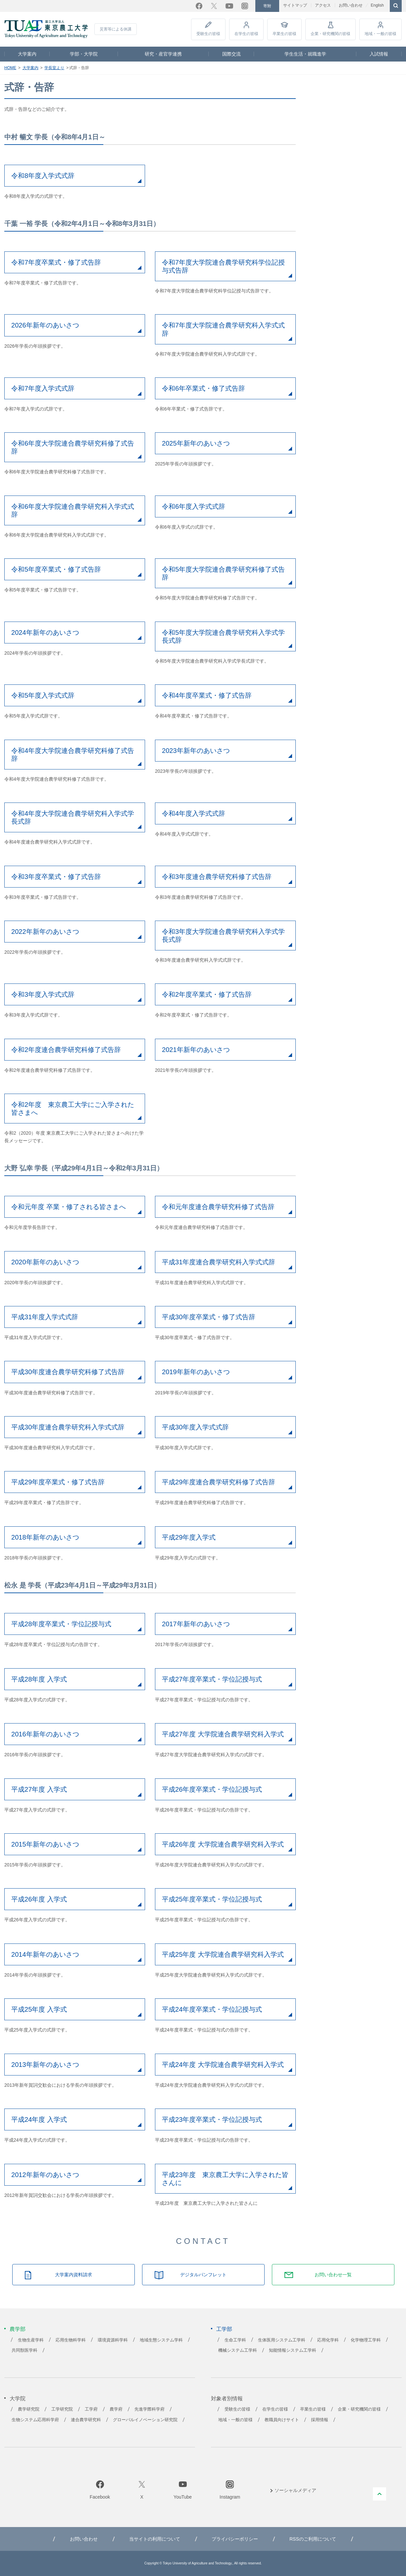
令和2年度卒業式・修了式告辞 (207, 994)
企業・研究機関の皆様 (330, 33)
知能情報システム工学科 (292, 2350)
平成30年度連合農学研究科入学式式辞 (68, 1427)
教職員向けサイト (282, 2420)
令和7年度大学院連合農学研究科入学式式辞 (223, 329)
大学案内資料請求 (73, 2274)
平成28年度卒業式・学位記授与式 (61, 1624)
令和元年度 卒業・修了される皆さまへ (68, 1206)
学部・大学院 (84, 54)
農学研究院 (28, 2409)
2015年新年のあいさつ (45, 1844)
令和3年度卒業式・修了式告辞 (56, 876)
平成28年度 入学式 (39, 1679)
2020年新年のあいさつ (45, 1262)
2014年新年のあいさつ (45, 1954)
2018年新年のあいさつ (45, 1537)
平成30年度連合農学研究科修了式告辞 (68, 1371)
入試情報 (379, 54)
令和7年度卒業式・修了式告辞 (56, 262)
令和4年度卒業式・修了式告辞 (207, 695)
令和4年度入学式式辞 (193, 813)
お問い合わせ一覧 (333, 2274)
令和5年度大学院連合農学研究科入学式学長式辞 (223, 636)
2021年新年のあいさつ (196, 1049)
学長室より (54, 67)
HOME (10, 67)
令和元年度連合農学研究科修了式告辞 (218, 1206)
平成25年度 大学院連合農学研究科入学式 (223, 1954)
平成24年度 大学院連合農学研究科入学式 (223, 2064)
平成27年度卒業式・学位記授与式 (212, 1679)
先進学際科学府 (149, 2409)
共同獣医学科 (24, 2350)
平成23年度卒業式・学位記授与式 (212, 2119)
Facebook (199, 6)
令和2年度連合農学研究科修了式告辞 (66, 1049)
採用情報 (319, 2420)
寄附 (267, 6)
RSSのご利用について (312, 2539)
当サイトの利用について (154, 2539)
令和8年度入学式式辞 (43, 175)
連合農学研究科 (86, 2420)
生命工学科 (235, 2340)
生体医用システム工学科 (281, 2340)
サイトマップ (295, 5)
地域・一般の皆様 (380, 33)
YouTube (229, 6)
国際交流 (231, 54)
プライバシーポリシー (235, 2539)
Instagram (245, 6)
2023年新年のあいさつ (196, 750)
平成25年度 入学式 (39, 2009)
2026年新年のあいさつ (45, 325)
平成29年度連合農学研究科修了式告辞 (218, 1482)
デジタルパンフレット (203, 2274)
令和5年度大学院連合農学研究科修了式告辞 (223, 573)
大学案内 (27, 54)
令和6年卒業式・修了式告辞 (203, 388)
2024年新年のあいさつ (45, 632)
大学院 (17, 2398)
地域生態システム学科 (161, 2340)
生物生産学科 (31, 2340)
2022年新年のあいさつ (45, 931)
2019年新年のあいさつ (196, 1371)
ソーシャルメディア (295, 2490)
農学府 (116, 2409)
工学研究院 (62, 2409)
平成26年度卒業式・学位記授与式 (212, 1789)
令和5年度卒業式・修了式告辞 (56, 569)
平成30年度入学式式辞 (195, 1427)
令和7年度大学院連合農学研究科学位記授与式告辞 (223, 266)
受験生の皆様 (208, 33)
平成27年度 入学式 (39, 1789)
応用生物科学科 (71, 2340)
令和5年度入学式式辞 (43, 695)
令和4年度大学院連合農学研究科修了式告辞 (72, 754)
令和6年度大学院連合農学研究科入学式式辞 (72, 510)
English (377, 5)
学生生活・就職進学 (305, 54)
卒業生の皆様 (284, 33)
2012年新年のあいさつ (45, 2174)
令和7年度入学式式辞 (43, 388)
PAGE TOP (379, 2494)
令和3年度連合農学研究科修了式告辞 (217, 876)
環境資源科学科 (113, 2340)
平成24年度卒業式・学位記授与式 (212, 2009)
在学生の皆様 (246, 33)
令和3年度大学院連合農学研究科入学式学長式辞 (223, 935)
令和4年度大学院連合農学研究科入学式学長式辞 (72, 817)
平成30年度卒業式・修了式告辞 (208, 1317)
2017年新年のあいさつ (196, 1624)
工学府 (91, 2409)
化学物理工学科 (366, 2340)
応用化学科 (328, 2340)
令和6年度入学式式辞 (193, 506)
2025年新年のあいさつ (196, 443)
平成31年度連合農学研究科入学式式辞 (218, 1262)
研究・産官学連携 (163, 54)
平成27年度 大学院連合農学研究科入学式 (223, 1734)
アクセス (323, 5)
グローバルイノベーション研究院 (145, 2420)
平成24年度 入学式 (39, 2119)
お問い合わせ (351, 5)
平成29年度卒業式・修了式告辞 (58, 1482)
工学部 (224, 2329)
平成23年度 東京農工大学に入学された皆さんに (225, 2178)
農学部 (17, 2329)
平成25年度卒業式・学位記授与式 (212, 1899)
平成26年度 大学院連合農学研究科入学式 (223, 1844)
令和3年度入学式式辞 (43, 994)
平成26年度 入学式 (39, 1899)
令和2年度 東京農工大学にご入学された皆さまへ (72, 1108)
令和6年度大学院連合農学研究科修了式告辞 (72, 447)
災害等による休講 (115, 29)
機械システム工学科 (237, 2350)
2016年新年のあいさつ (45, 1734)
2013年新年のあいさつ (45, 2064)
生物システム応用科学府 (35, 2420)
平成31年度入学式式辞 (44, 1317)
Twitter (214, 6)
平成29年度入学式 (189, 1537)
